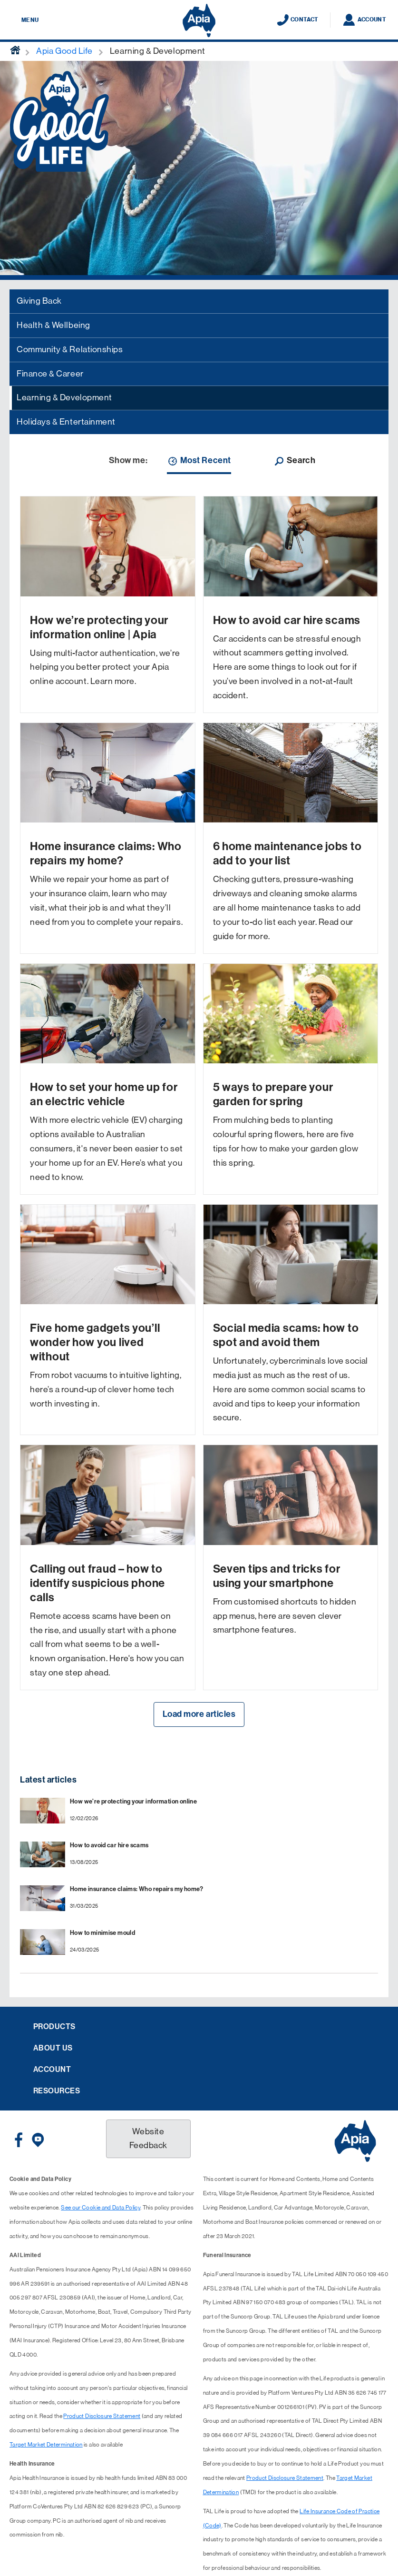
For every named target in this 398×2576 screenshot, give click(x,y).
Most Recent (199, 460)
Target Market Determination (46, 2444)
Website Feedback (148, 2138)
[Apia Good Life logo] (59, 120)
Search (294, 460)
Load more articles (199, 1714)
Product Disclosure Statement (101, 2416)
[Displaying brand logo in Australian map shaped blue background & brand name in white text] (199, 20)
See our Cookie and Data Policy (100, 2207)
